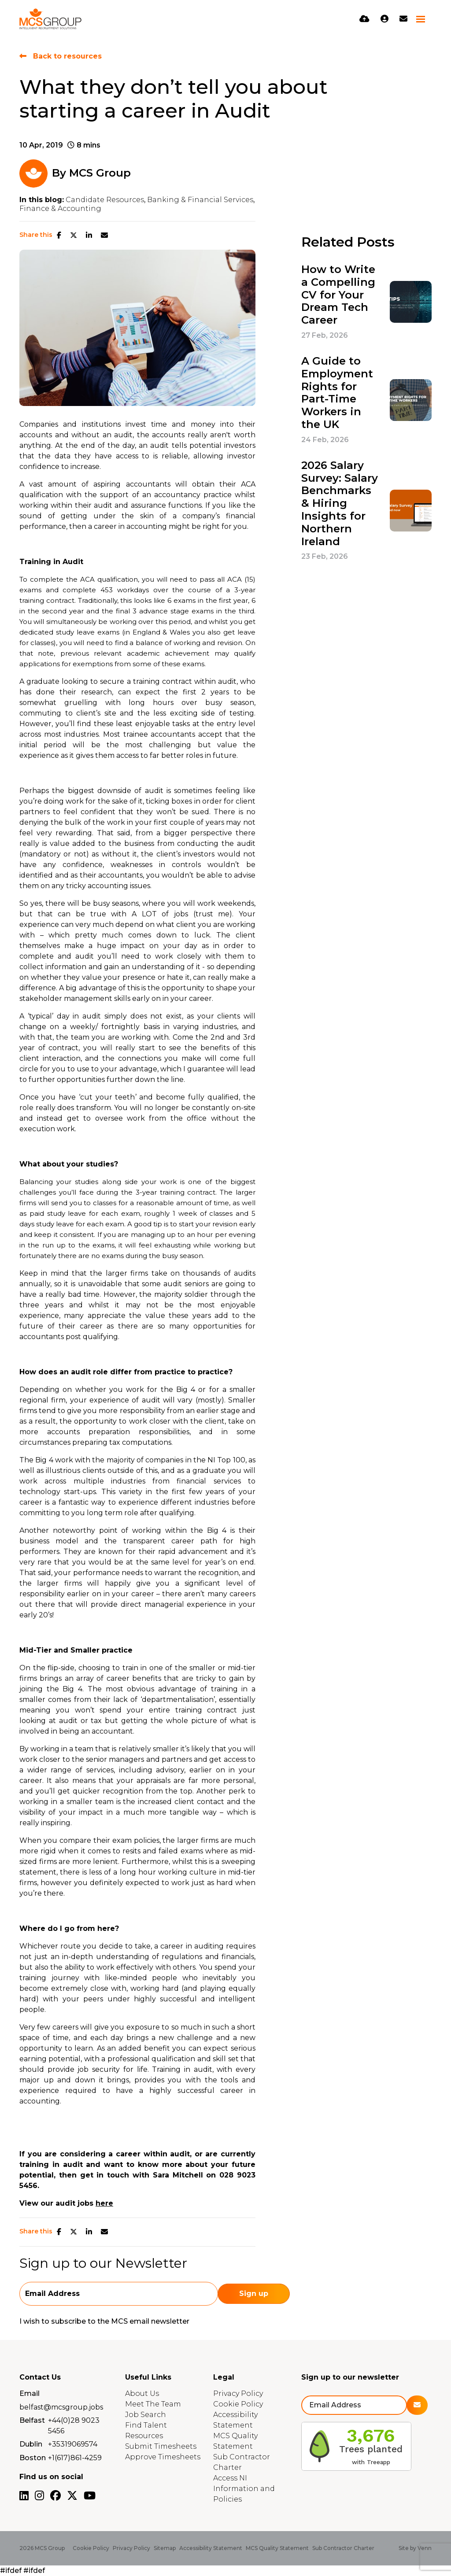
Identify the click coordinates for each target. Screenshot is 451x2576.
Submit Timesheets (160, 2446)
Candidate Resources (105, 199)
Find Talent (146, 2425)
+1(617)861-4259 (75, 2458)
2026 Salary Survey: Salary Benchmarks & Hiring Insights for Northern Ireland (339, 503)
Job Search (145, 2414)
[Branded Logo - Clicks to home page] (50, 19)
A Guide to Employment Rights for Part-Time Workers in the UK (337, 393)
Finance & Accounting (60, 208)
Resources (144, 2436)
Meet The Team (153, 2404)
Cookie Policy (238, 2404)
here (104, 2203)
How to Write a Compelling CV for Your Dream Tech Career (338, 294)
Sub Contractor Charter (343, 2548)
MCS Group (100, 172)
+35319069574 (72, 2444)
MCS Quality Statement (277, 2548)
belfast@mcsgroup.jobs (61, 2407)
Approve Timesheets (162, 2457)
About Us (142, 2393)
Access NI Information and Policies (244, 2488)
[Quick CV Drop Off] (364, 19)
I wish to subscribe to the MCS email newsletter (104, 2321)
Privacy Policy (238, 2393)
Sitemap (165, 2548)
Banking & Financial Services (200, 199)
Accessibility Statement (210, 2548)
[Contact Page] (403, 19)
